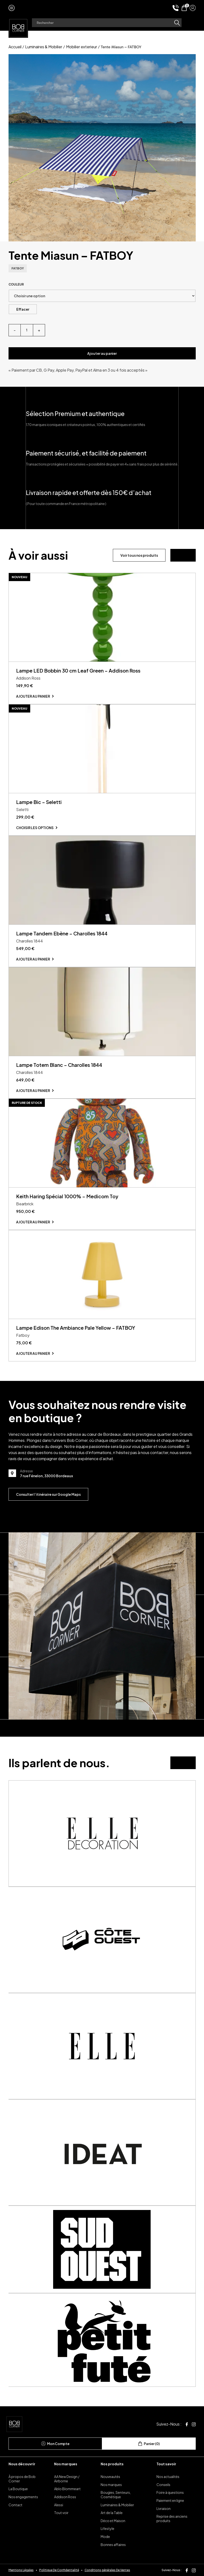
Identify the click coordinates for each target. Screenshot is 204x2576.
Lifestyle (107, 2528)
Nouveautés (110, 2476)
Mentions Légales (21, 2570)
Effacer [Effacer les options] (22, 309)
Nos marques (65, 2464)
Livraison (163, 2508)
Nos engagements (23, 2497)
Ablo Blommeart (67, 2489)
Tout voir (61, 2512)
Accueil (15, 46)
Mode (105, 2536)
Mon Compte (55, 2443)
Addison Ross (65, 2497)
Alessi (58, 2505)
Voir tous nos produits (139, 555)
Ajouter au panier (102, 353)
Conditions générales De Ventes (107, 2570)
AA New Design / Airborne (66, 2478)
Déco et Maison (113, 2520)
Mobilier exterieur (81, 46)
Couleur (16, 284)
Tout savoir (166, 2464)
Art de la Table (112, 2512)
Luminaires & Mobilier (43, 46)
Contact (15, 2505)
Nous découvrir (22, 2464)
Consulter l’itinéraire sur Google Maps (48, 1494)
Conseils (163, 2484)
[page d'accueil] (18, 27)
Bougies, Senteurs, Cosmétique (116, 2494)
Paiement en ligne (170, 2500)
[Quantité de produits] (27, 330)
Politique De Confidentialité (59, 2570)
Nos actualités (167, 2476)
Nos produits (112, 2464)
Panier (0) (149, 2443)
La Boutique (18, 2489)
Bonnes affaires (113, 2544)
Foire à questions (170, 2492)
